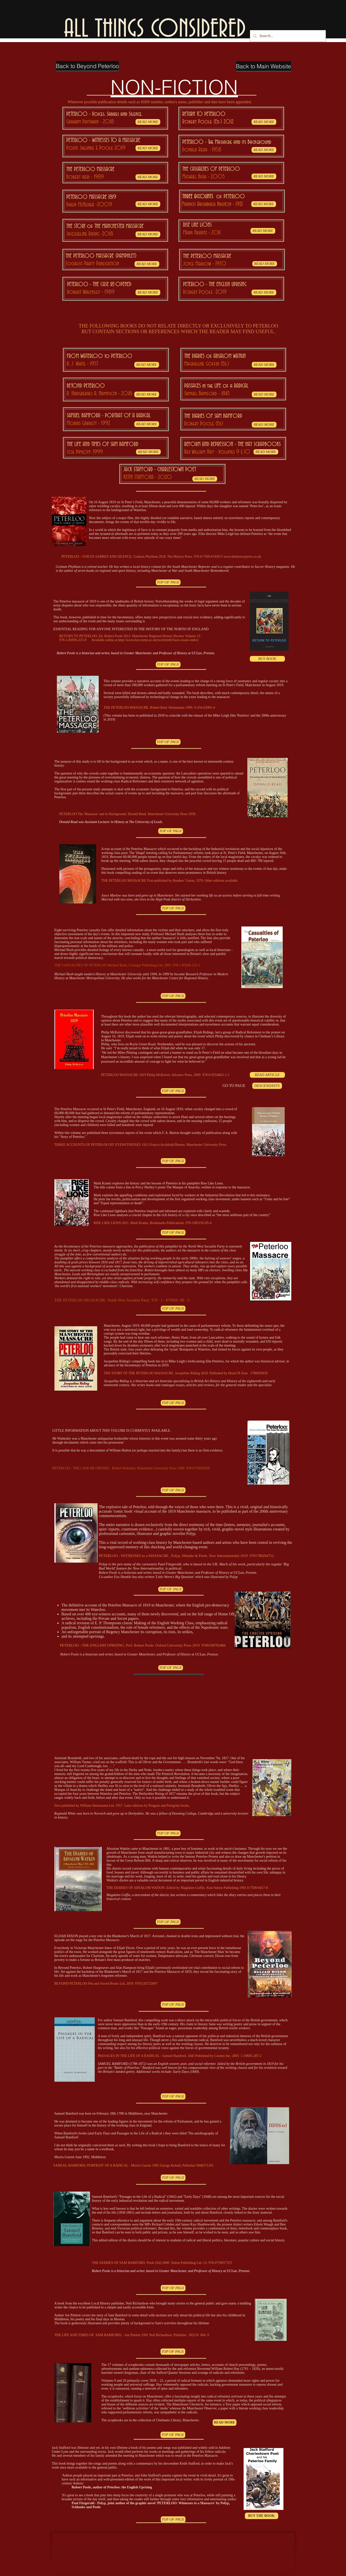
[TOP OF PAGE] (168, 582)
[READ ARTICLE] (267, 1075)
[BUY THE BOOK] (261, 2516)
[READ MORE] (148, 122)
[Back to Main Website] (263, 66)
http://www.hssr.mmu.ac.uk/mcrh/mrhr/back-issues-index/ (158, 640)
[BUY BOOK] (267, 659)
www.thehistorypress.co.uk (242, 556)
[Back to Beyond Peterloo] (87, 66)
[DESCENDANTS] (267, 1086)
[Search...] (287, 36)
